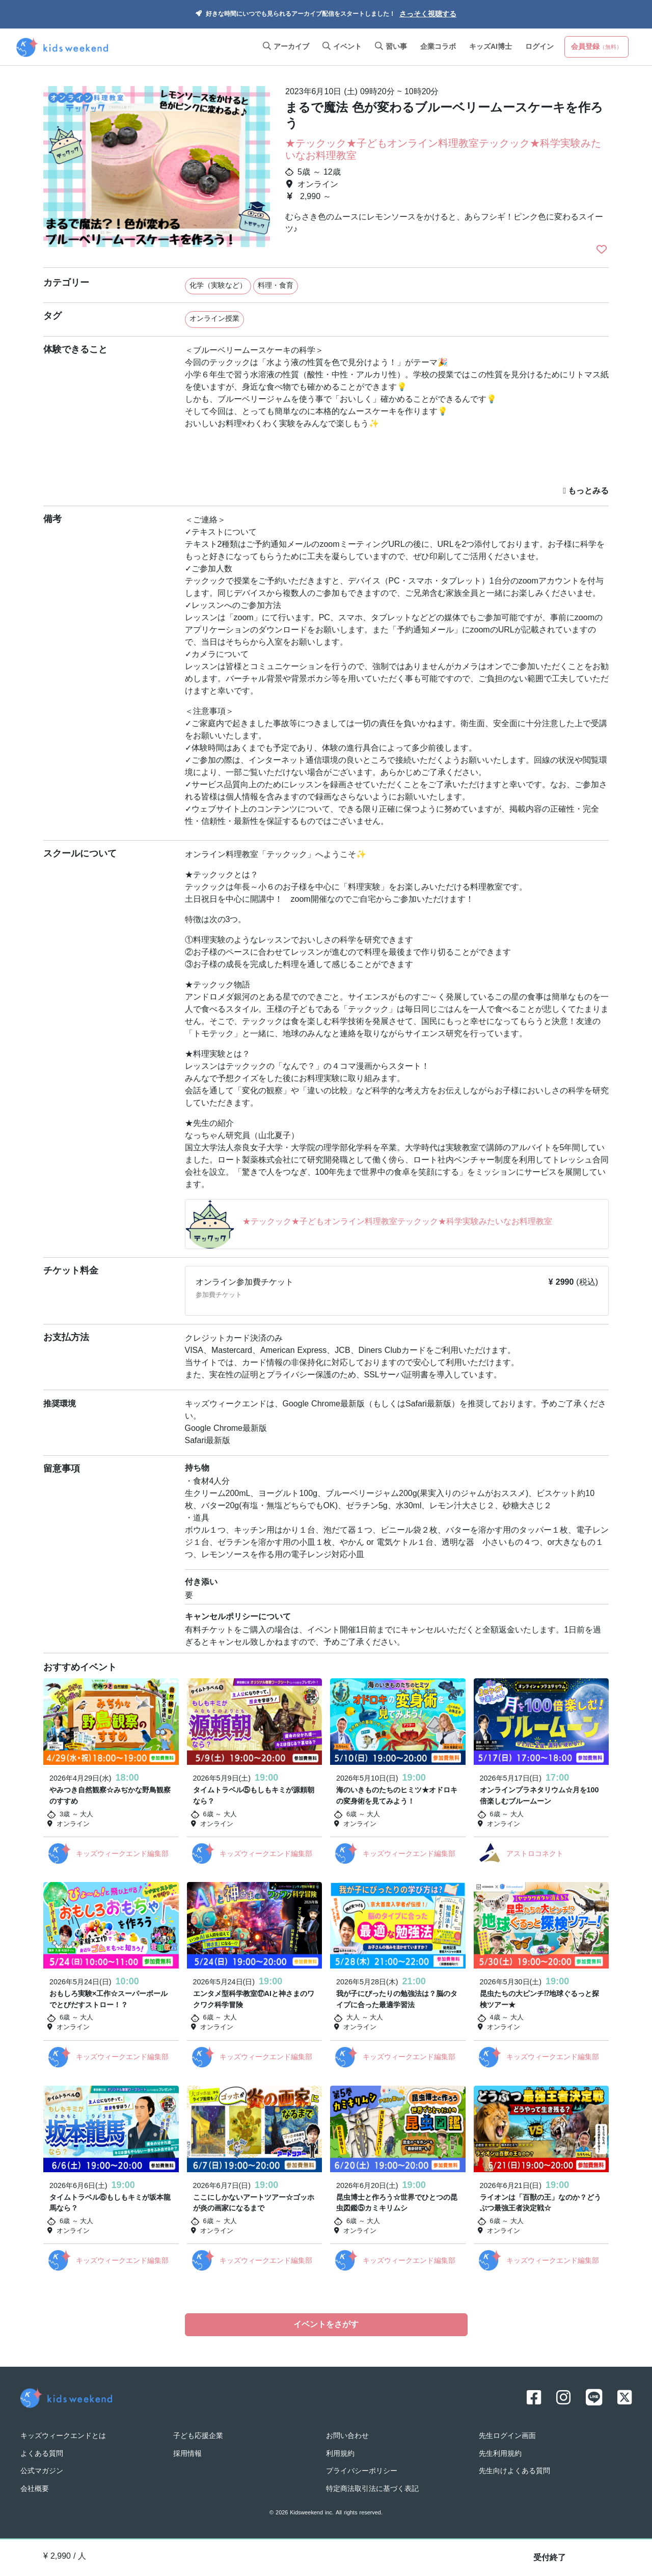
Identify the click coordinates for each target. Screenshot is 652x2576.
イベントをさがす (326, 2325)
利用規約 (340, 2453)
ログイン (539, 47)
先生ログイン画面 (507, 2436)
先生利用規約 (500, 2453)
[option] (156, 167)
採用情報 (187, 2453)
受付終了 (549, 2558)
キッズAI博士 (490, 47)
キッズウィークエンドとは (63, 2436)
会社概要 (34, 2489)
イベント (342, 47)
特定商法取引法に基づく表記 (372, 2489)
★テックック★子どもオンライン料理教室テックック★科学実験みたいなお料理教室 (443, 150)
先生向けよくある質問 (514, 2471)
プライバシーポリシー (361, 2471)
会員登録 (596, 47)
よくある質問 (41, 2453)
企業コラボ (438, 47)
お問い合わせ (347, 2436)
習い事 (391, 47)
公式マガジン (41, 2471)
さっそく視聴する (427, 14)
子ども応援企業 (198, 2436)
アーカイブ (286, 47)
